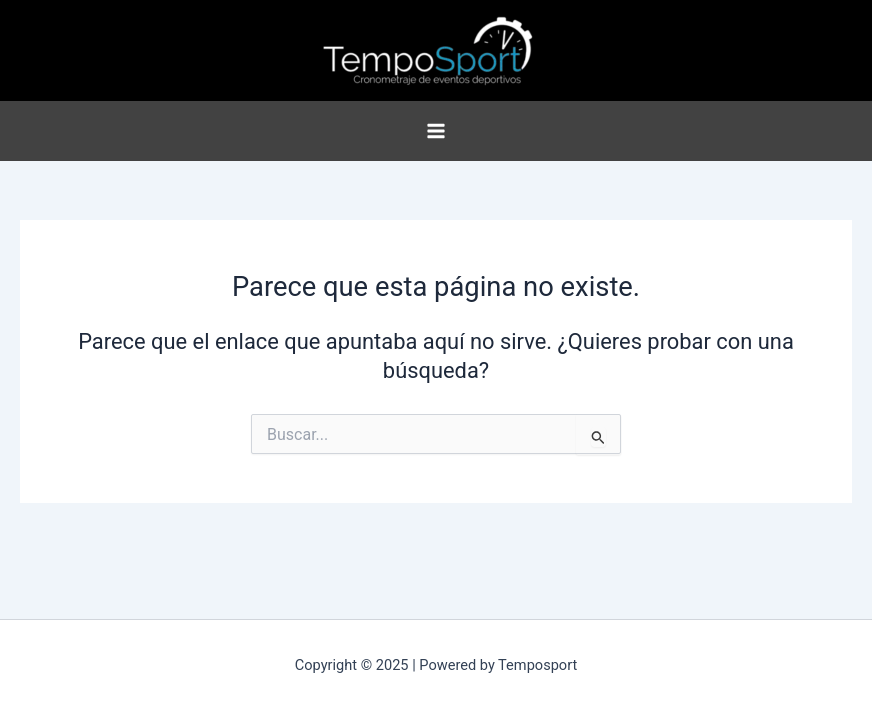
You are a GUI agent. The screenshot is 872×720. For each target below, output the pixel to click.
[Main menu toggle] (436, 131)
